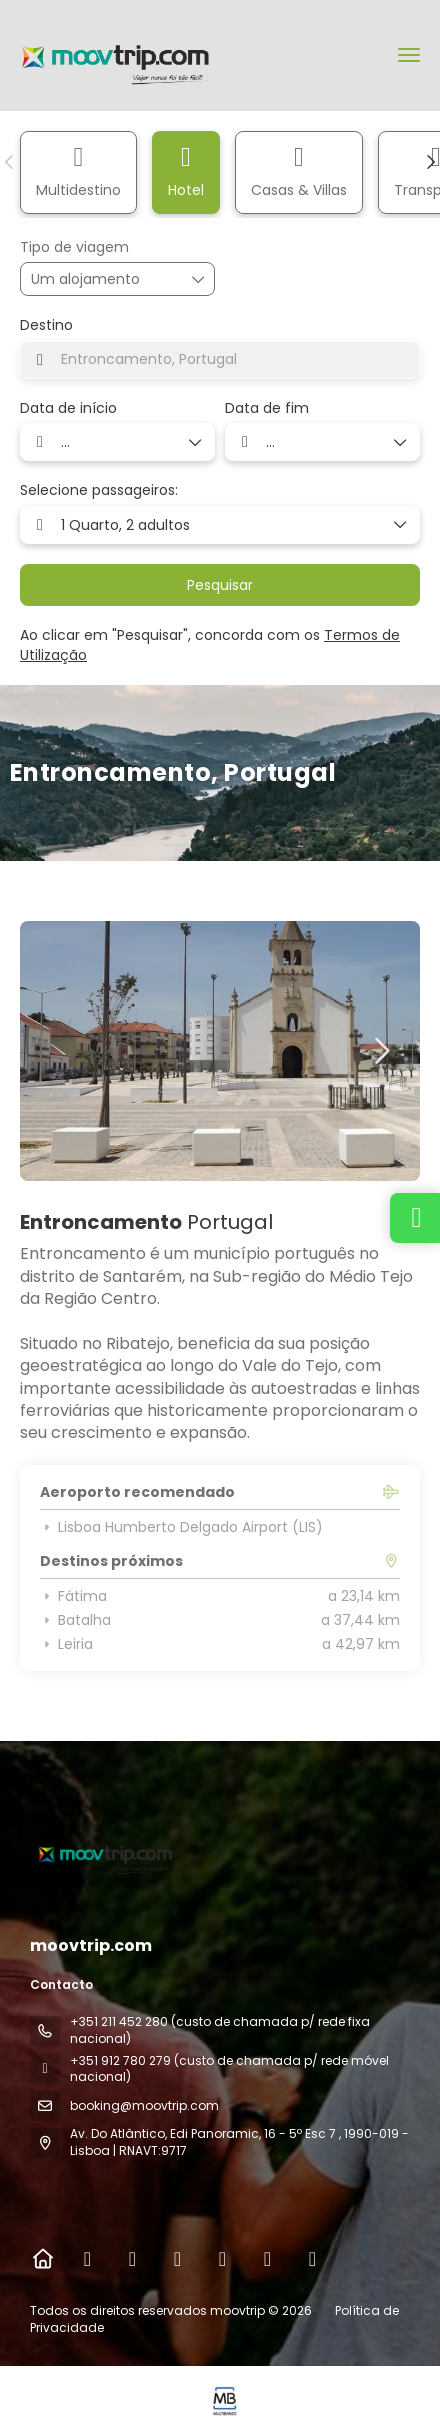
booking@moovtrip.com (144, 2105)
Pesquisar (220, 585)
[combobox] (220, 360)
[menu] (409, 55)
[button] (10, 162)
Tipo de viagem (74, 247)
